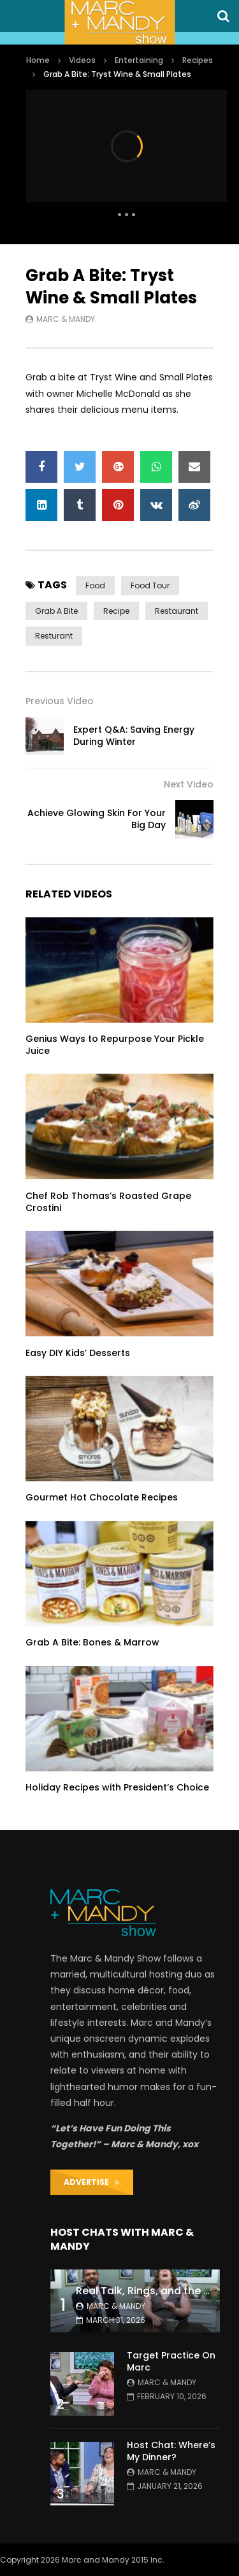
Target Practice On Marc (171, 2361)
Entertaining (139, 60)
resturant (54, 635)
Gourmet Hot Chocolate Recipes (101, 1497)
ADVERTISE (91, 2182)
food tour (150, 585)
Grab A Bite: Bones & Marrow (92, 1642)
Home (38, 60)
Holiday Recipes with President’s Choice (117, 1787)
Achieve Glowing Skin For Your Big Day (96, 819)
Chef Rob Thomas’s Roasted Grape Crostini (108, 1201)
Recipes (197, 60)
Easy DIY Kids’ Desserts (77, 1353)
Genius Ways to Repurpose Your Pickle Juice (114, 1044)
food (95, 585)
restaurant (176, 611)
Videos (82, 60)
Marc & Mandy (65, 319)
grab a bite (56, 611)
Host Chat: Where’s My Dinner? (171, 2451)
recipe (116, 611)
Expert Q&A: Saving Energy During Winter (133, 735)
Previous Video (59, 701)
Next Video (189, 784)
